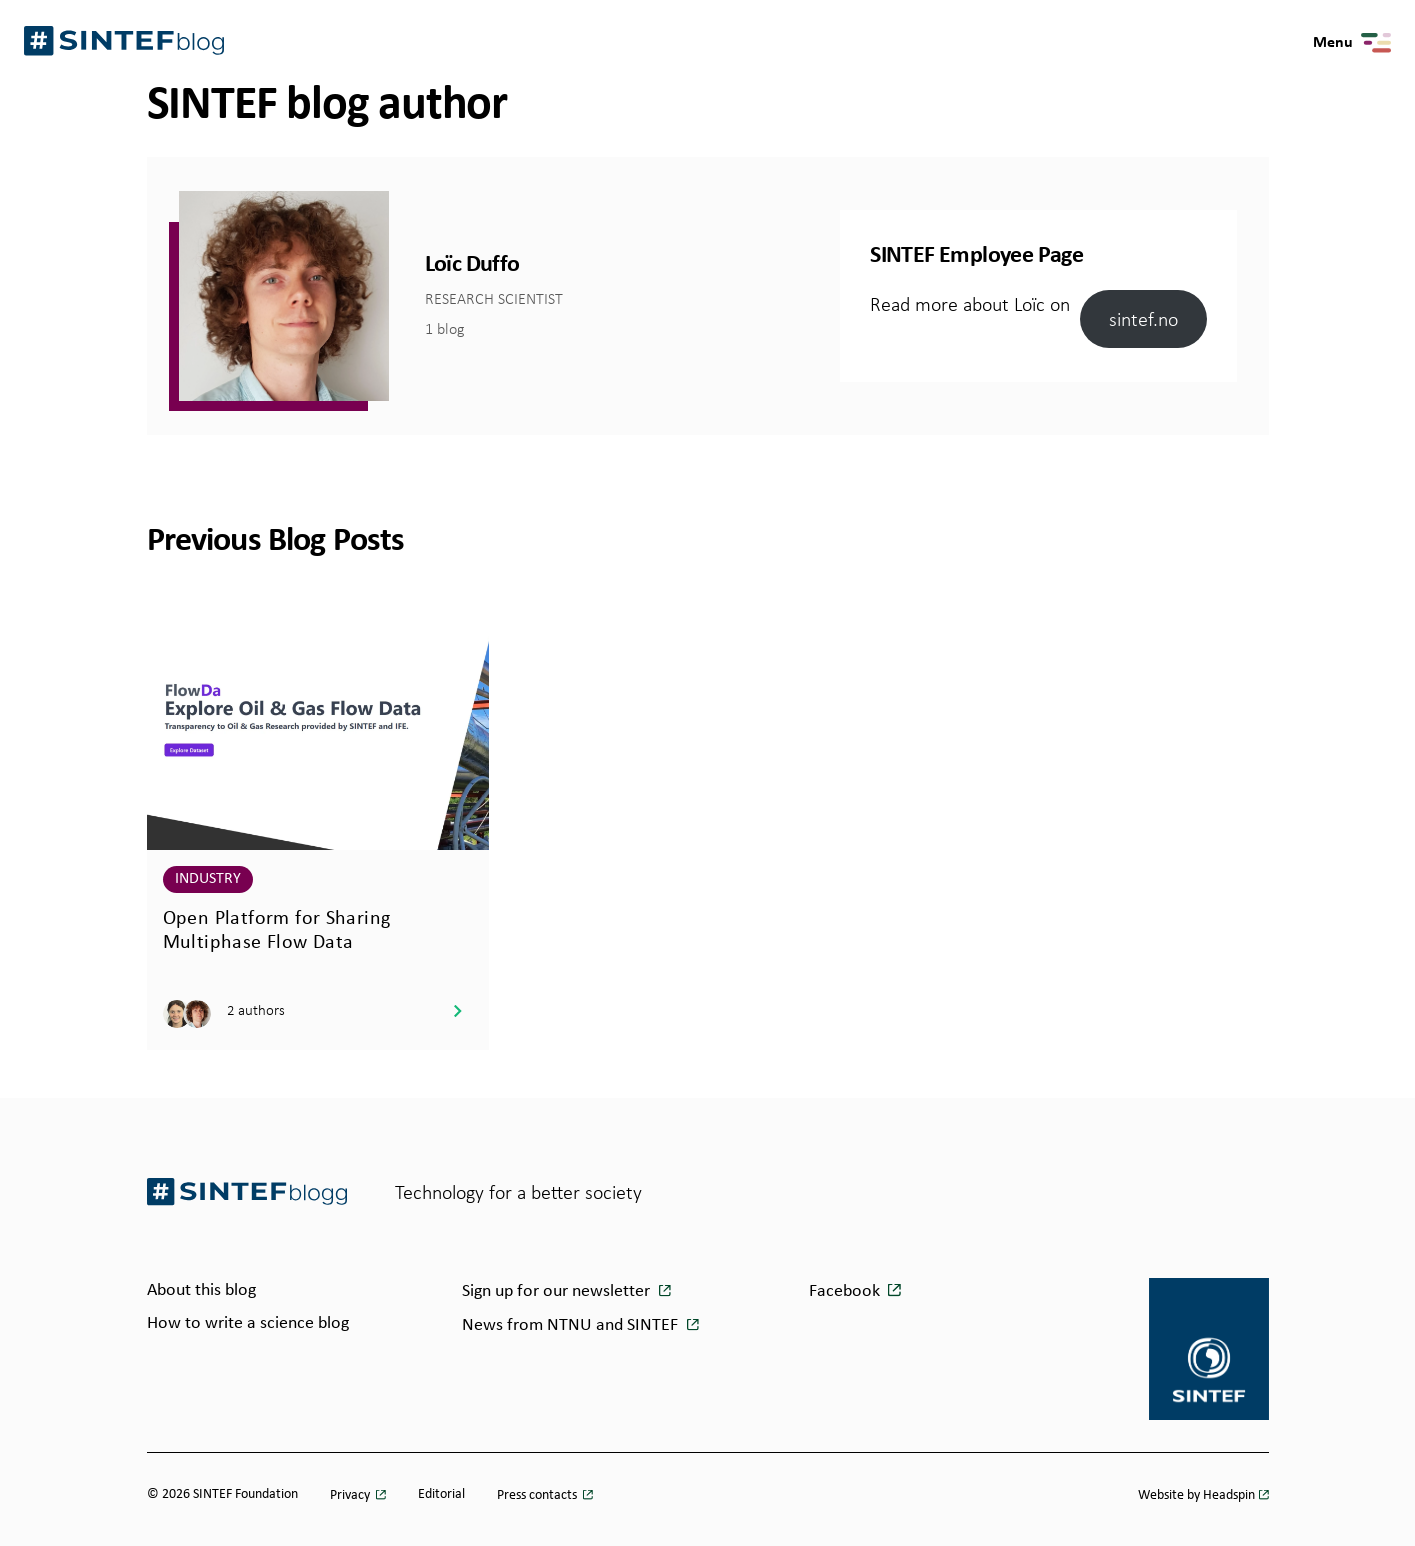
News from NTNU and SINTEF (572, 1325)
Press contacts (538, 1495)
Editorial (441, 1494)
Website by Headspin (1196, 1495)
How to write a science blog (248, 1323)
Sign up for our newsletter (558, 1291)
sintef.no (1143, 319)
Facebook (844, 1291)
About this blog (201, 1290)
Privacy (351, 1495)
